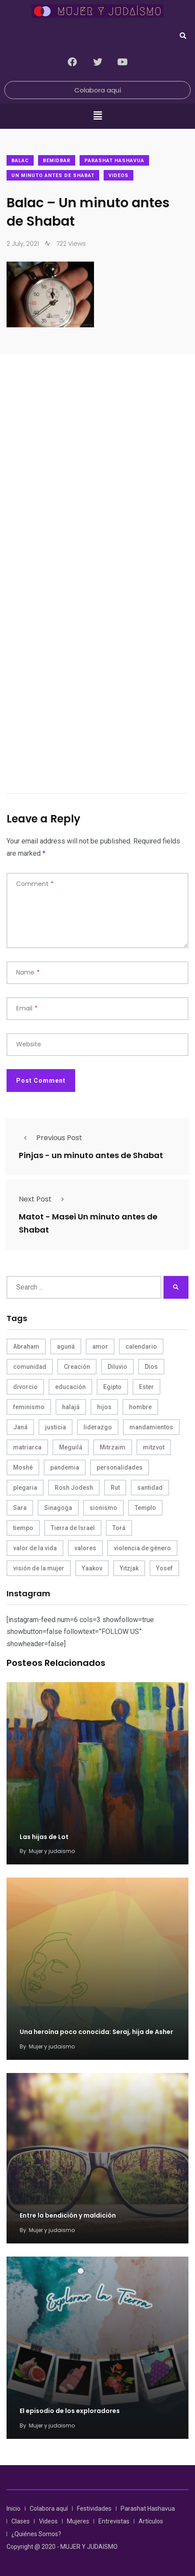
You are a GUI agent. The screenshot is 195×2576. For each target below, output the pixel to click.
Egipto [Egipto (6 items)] (112, 1386)
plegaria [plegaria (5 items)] (25, 1487)
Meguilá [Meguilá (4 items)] (70, 1447)
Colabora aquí (49, 2508)
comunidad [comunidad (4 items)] (29, 1366)
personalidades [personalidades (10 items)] (120, 1467)
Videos (118, 175)
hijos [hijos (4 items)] (104, 1406)
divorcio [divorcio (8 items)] (25, 1386)
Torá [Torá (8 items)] (118, 1527)
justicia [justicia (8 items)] (55, 1427)
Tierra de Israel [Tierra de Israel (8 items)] (73, 1527)
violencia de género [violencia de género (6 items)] (142, 1548)
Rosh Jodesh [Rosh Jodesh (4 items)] (74, 1487)
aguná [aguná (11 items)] (66, 1346)
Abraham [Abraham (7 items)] (26, 1346)
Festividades (94, 2508)
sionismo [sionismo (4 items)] (103, 1507)
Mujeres (78, 2521)
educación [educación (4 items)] (70, 1386)
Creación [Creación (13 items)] (77, 1366)
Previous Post (50, 1138)
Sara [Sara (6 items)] (20, 1507)
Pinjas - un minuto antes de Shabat (91, 1155)
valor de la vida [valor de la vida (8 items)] (35, 1548)
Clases (20, 2521)
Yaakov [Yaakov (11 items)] (92, 1568)
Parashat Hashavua (114, 160)
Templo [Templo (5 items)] (145, 1507)
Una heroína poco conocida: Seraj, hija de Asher (96, 2032)
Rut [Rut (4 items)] (115, 1487)
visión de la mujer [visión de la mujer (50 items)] (38, 1568)
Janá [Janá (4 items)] (20, 1427)
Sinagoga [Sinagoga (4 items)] (58, 1507)
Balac (20, 160)
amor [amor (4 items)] (100, 1346)
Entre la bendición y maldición (68, 2215)
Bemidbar (56, 160)
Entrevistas (113, 2521)
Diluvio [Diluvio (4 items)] (117, 1366)
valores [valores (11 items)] (85, 1548)
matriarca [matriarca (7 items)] (27, 1447)
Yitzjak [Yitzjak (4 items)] (129, 1568)
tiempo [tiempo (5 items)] (23, 1527)
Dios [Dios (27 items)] (151, 1366)
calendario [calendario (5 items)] (141, 1346)
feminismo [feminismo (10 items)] (29, 1406)
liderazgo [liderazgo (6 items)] (98, 1427)
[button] (97, 116)
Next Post (44, 1199)
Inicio (14, 2508)
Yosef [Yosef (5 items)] (164, 1568)
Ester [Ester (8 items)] (146, 1386)
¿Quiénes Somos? (36, 2533)
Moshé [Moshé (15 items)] (23, 1467)
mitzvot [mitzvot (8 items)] (153, 1447)
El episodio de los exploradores (70, 2411)
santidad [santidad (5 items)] (150, 1487)
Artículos (151, 2521)
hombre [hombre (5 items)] (140, 1406)
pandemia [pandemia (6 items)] (64, 1467)
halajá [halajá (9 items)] (71, 1406)
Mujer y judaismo (52, 1851)
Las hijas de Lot (44, 1836)
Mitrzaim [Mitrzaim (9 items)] (112, 1447)
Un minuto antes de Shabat (52, 175)
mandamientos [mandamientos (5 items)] (151, 1427)
